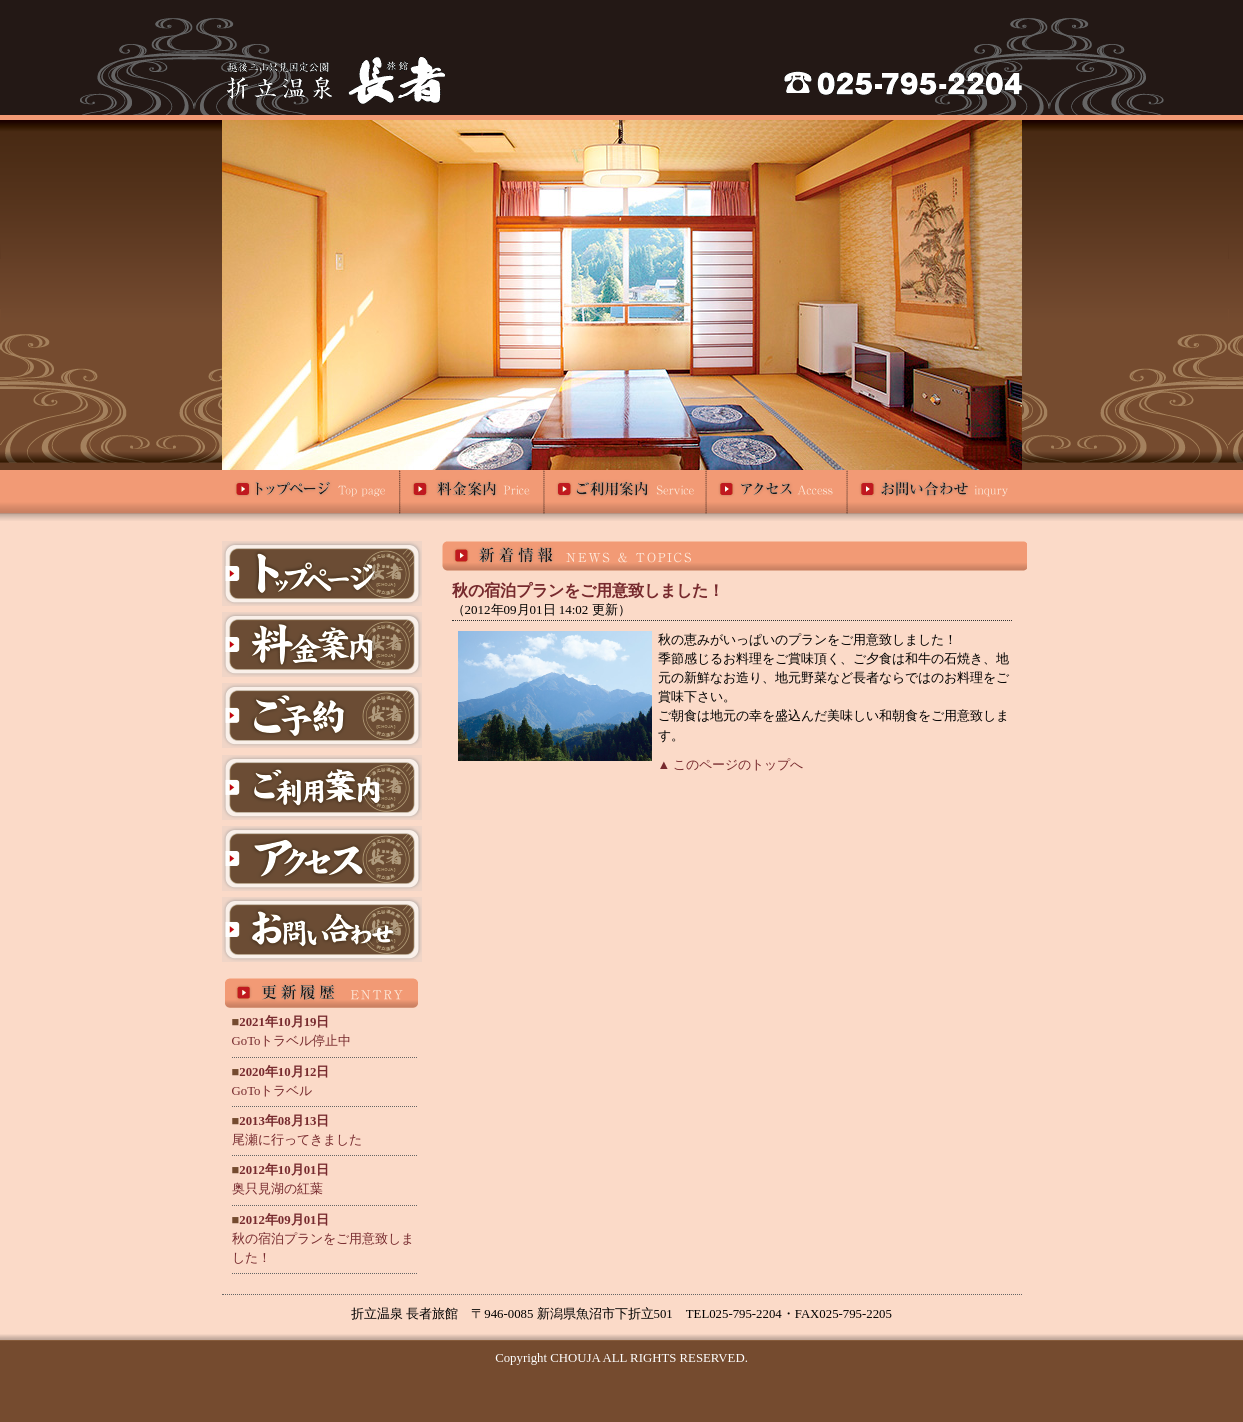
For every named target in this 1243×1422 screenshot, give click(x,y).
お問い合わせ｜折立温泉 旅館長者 (935, 495)
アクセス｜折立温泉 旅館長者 (777, 495)
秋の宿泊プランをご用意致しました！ (323, 1239)
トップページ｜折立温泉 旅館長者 (311, 495)
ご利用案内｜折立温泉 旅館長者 (626, 495)
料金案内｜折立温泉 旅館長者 (473, 495)
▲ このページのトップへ (731, 765)
